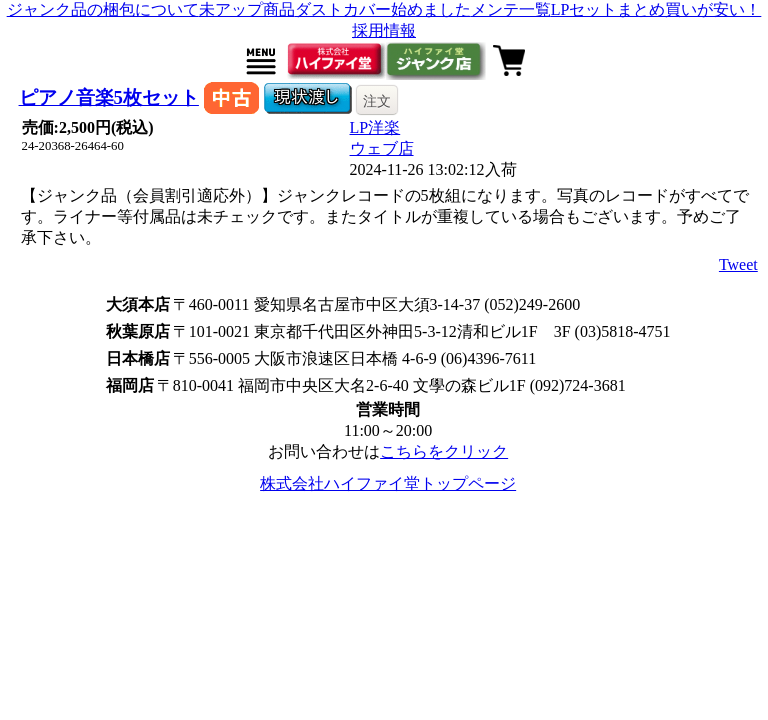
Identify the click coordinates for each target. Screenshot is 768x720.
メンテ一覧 (511, 9)
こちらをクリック (444, 451)
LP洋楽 (375, 127)
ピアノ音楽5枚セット (109, 97)
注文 (377, 101)
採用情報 (384, 30)
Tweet (738, 264)
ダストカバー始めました (383, 9)
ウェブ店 (382, 148)
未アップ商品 (247, 9)
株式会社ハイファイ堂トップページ (388, 483)
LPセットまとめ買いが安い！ (656, 9)
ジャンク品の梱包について (103, 9)
